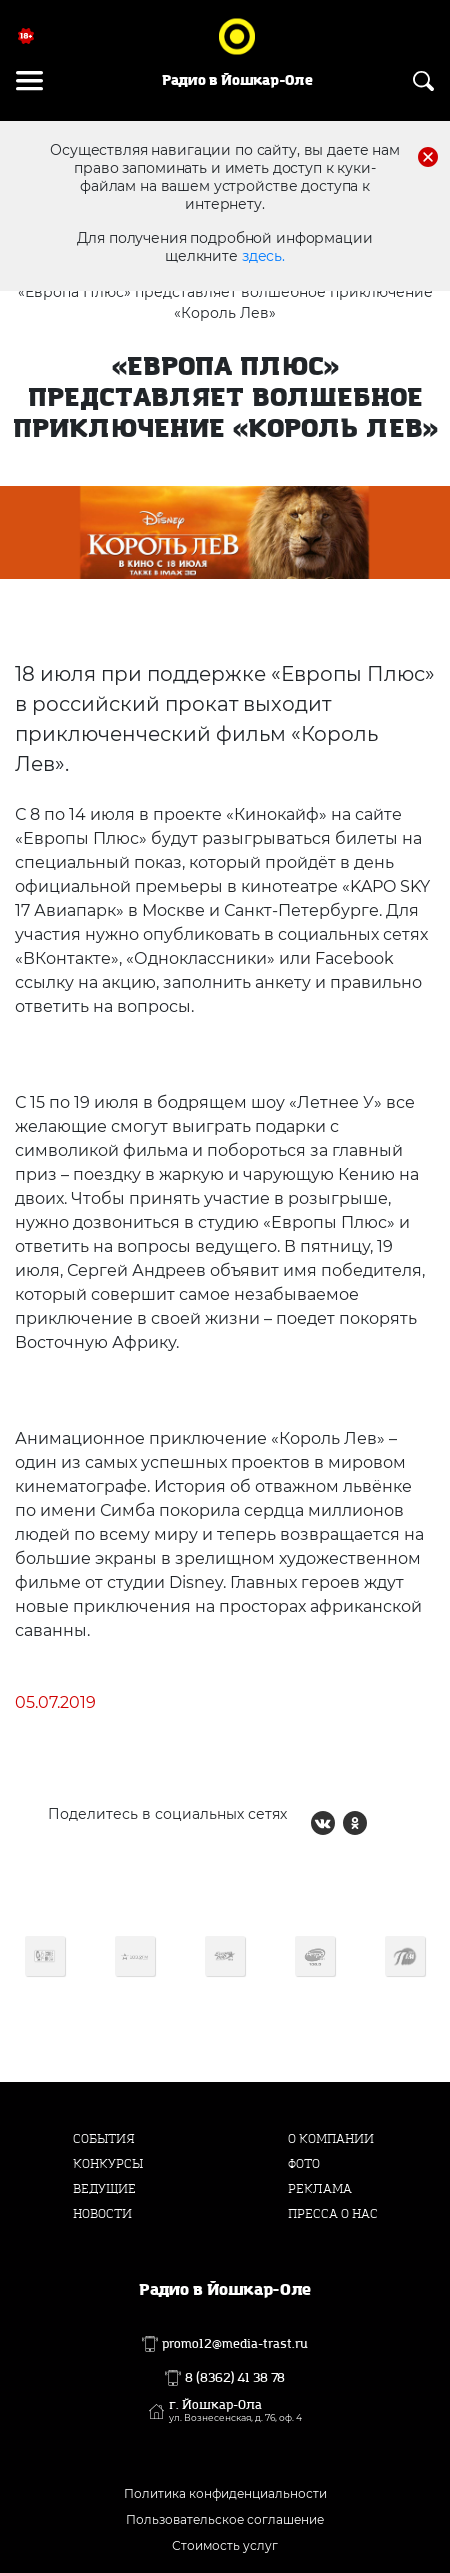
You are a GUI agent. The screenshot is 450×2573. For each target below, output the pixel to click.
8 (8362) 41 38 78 (235, 2378)
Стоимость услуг (225, 2545)
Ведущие (104, 2189)
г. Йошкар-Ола (235, 2411)
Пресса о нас (333, 2214)
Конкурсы (108, 2164)
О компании (331, 2139)
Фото (304, 2164)
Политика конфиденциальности (225, 2493)
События (104, 2139)
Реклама (320, 2189)
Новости (102, 2214)
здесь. (263, 256)
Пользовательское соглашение (225, 2519)
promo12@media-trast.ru (235, 2344)
